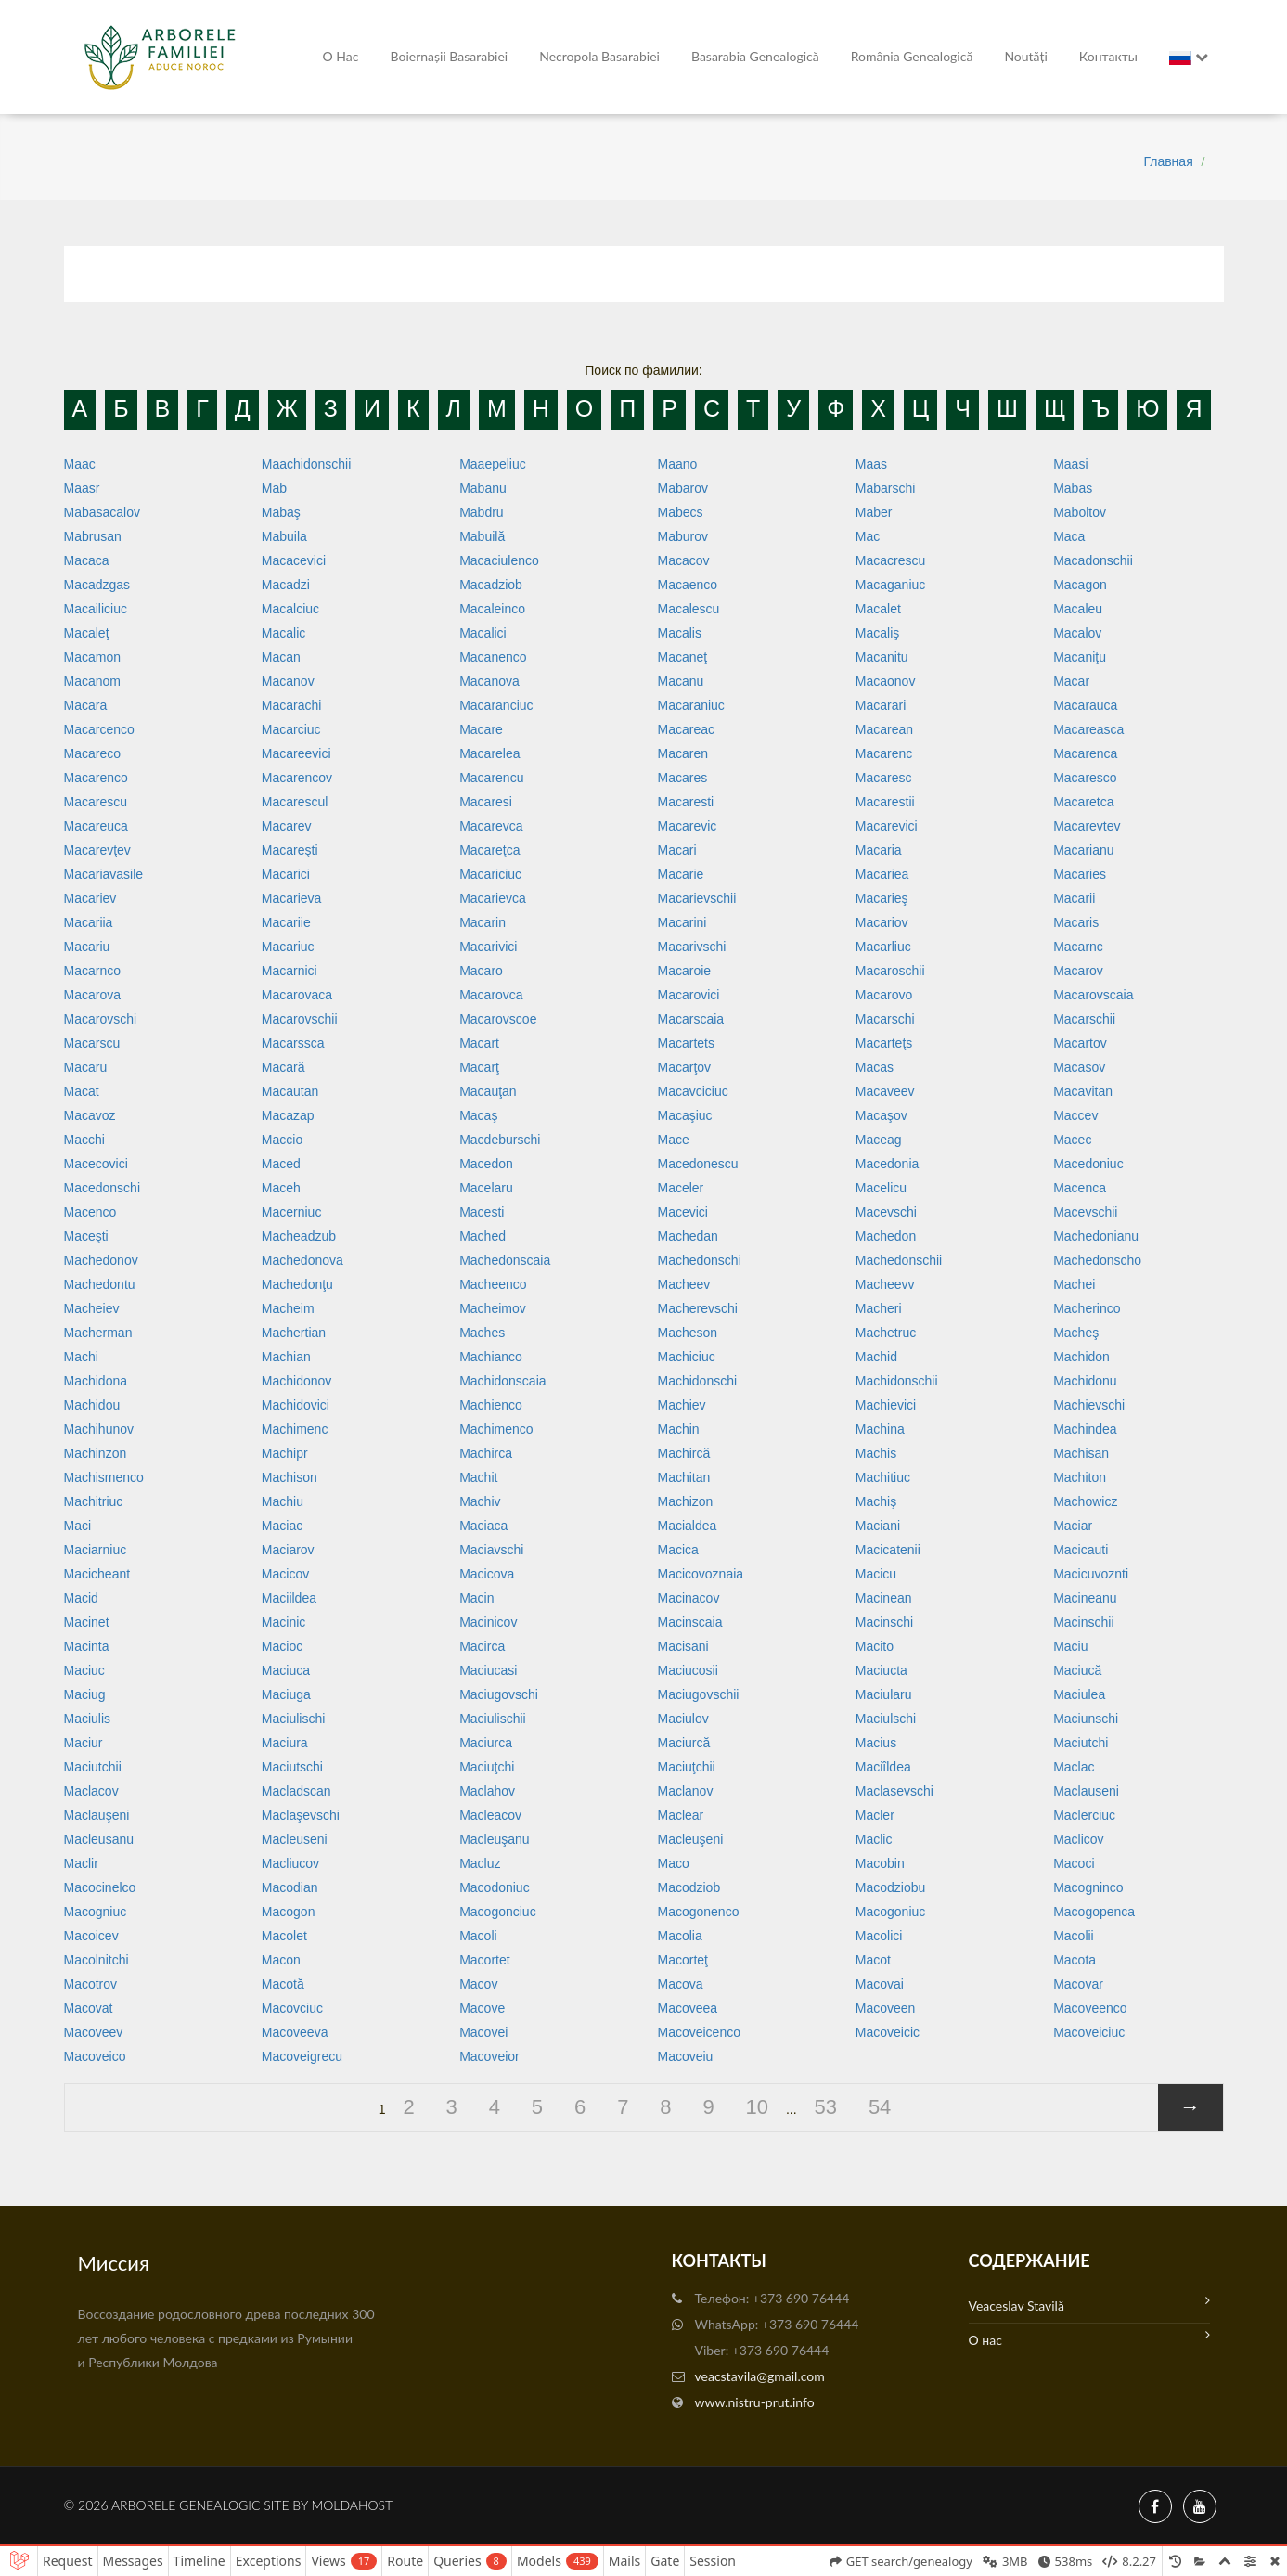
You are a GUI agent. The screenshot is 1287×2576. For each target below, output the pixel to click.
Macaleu (1077, 608)
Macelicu (881, 1187)
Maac (80, 464)
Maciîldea (883, 1766)
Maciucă (1077, 1670)
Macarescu (95, 801)
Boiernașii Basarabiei (449, 56)
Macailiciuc (95, 608)
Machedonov (101, 1260)
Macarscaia (690, 1018)
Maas (871, 464)
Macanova (489, 681)
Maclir (81, 1863)
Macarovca (490, 994)
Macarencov (297, 777)
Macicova (486, 1573)
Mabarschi (886, 488)
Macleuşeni (690, 1839)
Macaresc (884, 777)
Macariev (90, 898)
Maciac (282, 1525)
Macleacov (490, 1815)
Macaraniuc (690, 705)
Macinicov (488, 1622)
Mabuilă (482, 536)
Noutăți (1025, 56)
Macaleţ (86, 632)
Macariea (882, 874)
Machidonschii (897, 1380)
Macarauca (1085, 705)
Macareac (685, 729)
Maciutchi (1080, 1742)
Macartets (685, 1043)
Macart (479, 1043)
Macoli (477, 1935)
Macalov (1077, 632)
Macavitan (1083, 1091)
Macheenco (492, 1284)
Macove (482, 2008)
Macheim (288, 1308)
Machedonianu (1096, 1236)
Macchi (84, 1139)
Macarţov (684, 1067)
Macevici (682, 1211)
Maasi (1070, 464)
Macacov (683, 560)
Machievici (886, 1404)
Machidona (96, 1380)
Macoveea (687, 2008)
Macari (676, 850)
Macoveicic (888, 2032)
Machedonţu (297, 1284)
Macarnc (1078, 946)
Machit (478, 1477)
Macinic (283, 1622)
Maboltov (1079, 512)
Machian (286, 1356)
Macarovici (688, 994)
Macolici (879, 1935)
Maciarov (288, 1549)
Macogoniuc (891, 1911)
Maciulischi (293, 1718)
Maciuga (286, 1694)
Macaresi (485, 801)
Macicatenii (888, 1549)
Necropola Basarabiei (599, 56)
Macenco (90, 1211)
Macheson (687, 1332)
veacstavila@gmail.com (760, 2376)
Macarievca (492, 898)
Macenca (1079, 1187)
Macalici (483, 632)
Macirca (482, 1646)
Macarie (680, 874)
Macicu (876, 1573)
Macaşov (881, 1115)
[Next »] (1190, 2107)
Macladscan (296, 1791)
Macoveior (489, 2056)
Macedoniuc (1088, 1163)
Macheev (683, 1284)
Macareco (92, 753)
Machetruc (886, 1332)
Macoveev (93, 2032)
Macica (677, 1549)
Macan (281, 657)
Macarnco (92, 970)
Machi (81, 1356)
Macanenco (492, 657)
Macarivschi (691, 946)
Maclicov (1078, 1839)
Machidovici (295, 1404)
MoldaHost (352, 2505)
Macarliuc (883, 946)
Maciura (285, 1742)
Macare (481, 729)
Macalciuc (290, 608)
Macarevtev (1086, 825)
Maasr (82, 488)
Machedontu (99, 1284)
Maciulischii (492, 1718)
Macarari (881, 705)
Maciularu (884, 1694)
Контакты (1108, 56)
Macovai (880, 1984)
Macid (81, 1598)
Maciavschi (491, 1549)
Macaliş (877, 632)
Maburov (682, 536)
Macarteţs (884, 1043)
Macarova (92, 994)
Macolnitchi (96, 1959)
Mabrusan (93, 536)
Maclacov (91, 1791)
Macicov (285, 1573)
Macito (875, 1646)
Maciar (1072, 1525)
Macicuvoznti (1090, 1573)
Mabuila (284, 536)
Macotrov (91, 1984)
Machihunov (99, 1429)
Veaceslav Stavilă (1089, 2303)
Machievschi (1089, 1404)
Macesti (481, 1211)
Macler (875, 1815)
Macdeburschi (499, 1139)
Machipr (285, 1453)
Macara (86, 705)
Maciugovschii (698, 1694)
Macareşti (290, 850)
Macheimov (492, 1308)
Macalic (283, 632)
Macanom (92, 681)
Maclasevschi (894, 1791)
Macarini (681, 922)
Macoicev (91, 1935)
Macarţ (479, 1067)
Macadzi (286, 584)
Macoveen (886, 2008)
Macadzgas (97, 584)
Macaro (481, 970)
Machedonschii (899, 1260)
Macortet (484, 1959)
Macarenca (1085, 753)
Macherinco (1086, 1308)
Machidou (92, 1404)
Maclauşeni (97, 1815)
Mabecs (679, 512)
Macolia (679, 1935)
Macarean (884, 729)
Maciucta (881, 1670)
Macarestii (885, 801)
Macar (1071, 681)
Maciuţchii (685, 1766)
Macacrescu (890, 560)
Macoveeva (295, 2032)
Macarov (1078, 970)
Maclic (874, 1839)
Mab (274, 488)
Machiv (479, 1501)
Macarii (1074, 898)
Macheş (1076, 1332)
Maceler (680, 1187)
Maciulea (1079, 1694)
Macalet (878, 608)
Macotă (283, 1984)
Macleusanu (99, 1839)
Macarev (287, 825)
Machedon (886, 1236)
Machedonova (302, 1260)
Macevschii (1085, 1211)
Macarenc (884, 753)
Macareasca (1088, 729)
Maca (1069, 536)
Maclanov (685, 1791)
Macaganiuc (891, 584)
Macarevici (887, 825)
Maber (874, 512)
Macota (1074, 1959)
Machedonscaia (504, 1260)
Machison (289, 1477)
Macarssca (293, 1043)
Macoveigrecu (302, 2056)
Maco (673, 1863)
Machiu (282, 1501)
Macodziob (688, 1887)
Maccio (282, 1139)
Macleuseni (295, 1839)
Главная (1167, 161)
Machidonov (297, 1380)
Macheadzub (299, 1236)
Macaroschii (890, 970)
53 (826, 2107)
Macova (679, 1984)
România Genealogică (912, 56)
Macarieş (882, 898)
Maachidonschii (307, 464)
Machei (1074, 1284)
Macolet (284, 1935)
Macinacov (688, 1598)
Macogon (288, 1911)
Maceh (281, 1187)
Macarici (286, 874)
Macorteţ (682, 1959)
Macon (281, 1959)
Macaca (86, 560)
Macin (476, 1598)
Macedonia (888, 1163)
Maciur (83, 1742)
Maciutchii (93, 1766)
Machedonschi (698, 1260)
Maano (677, 464)
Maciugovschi (498, 1694)
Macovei (483, 2032)
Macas (875, 1067)
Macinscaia (689, 1622)
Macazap (288, 1115)
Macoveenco (1089, 2008)
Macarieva (292, 898)
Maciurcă (683, 1742)
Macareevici (296, 753)
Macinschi (884, 1622)
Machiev (681, 1404)
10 (757, 2107)
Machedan (687, 1236)
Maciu (1070, 1646)
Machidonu (1085, 1380)
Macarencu (491, 777)
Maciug (85, 1694)
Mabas (1072, 488)
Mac (868, 536)
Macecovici (96, 1163)
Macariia (88, 922)
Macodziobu (891, 1887)
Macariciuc (490, 874)
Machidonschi (697, 1380)
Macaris (1076, 922)
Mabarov (682, 488)
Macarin (482, 922)
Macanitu (882, 657)
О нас (341, 56)
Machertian (294, 1332)
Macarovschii (300, 1018)
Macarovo (884, 994)
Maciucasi (488, 1670)
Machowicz (1085, 1501)
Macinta (86, 1646)
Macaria (879, 850)
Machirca (485, 1453)
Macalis (679, 632)
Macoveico (95, 2056)
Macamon (92, 657)
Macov (478, 1984)
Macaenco (687, 584)
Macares (682, 777)
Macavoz (90, 1115)
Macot (873, 1959)
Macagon (1080, 584)
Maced (281, 1163)
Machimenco (496, 1429)
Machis (876, 1453)
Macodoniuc (494, 1887)
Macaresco (1084, 777)
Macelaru (486, 1187)
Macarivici (488, 946)
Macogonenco (698, 1911)
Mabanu (483, 488)
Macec (1072, 1139)
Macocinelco (100, 1887)
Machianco (490, 1356)
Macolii (1073, 1935)
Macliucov (290, 1863)
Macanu (680, 681)
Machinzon (95, 1453)
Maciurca (485, 1742)
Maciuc (84, 1670)
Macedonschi (102, 1187)
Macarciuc (291, 729)
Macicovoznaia (700, 1573)
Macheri (879, 1308)
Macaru (86, 1067)
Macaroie (684, 970)
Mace (673, 1139)
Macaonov (886, 681)
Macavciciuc (692, 1091)
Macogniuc (95, 1911)
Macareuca (96, 825)
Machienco (490, 1404)
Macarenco (96, 777)
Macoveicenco (698, 2032)
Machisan (1081, 1453)
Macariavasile (104, 874)
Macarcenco (99, 729)
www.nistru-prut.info (755, 2402)
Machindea (1085, 1429)
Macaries (1079, 874)
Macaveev (885, 1091)
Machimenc (295, 1429)
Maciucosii (687, 1670)
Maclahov (487, 1791)
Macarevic (686, 825)
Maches (482, 1332)
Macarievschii (696, 898)
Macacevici (294, 560)
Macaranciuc (496, 705)
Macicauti (1080, 1549)
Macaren (682, 753)
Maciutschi (292, 1766)
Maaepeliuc (492, 464)
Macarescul (295, 801)
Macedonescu (697, 1163)
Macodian (290, 1887)
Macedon (486, 1163)
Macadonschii (1093, 560)
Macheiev (92, 1308)
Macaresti (685, 801)
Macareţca (489, 850)
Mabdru (481, 512)
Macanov (288, 681)
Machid (876, 1356)
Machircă (683, 1453)
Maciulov (682, 1718)
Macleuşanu (494, 1839)
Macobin (880, 1863)
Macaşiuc (684, 1115)
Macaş (478, 1115)
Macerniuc (292, 1211)
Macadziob (490, 584)
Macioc (282, 1646)
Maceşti (86, 1236)
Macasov (1079, 1067)
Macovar (1078, 1984)
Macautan (290, 1091)
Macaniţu (1079, 657)
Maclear (680, 1815)
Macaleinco (492, 608)
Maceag (879, 1139)
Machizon (685, 1501)
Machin (678, 1429)
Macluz (479, 1863)
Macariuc (288, 946)
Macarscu (92, 1043)
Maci (78, 1525)
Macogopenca (1094, 1911)
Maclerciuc (1084, 1815)
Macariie (286, 922)
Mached (482, 1236)
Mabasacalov (102, 512)
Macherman (98, 1332)
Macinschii (1083, 1622)
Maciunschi (1085, 1718)
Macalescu (688, 608)
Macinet (86, 1622)
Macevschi (886, 1211)
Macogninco (1088, 1887)
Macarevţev (97, 850)
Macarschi (885, 1018)
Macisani (682, 1646)
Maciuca (286, 1670)
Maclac (1073, 1766)
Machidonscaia (502, 1380)
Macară (283, 1067)
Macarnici (289, 970)
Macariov (882, 922)
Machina (880, 1429)
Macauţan (487, 1091)
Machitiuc (883, 1477)
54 (880, 2107)
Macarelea (489, 753)
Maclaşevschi (301, 1815)
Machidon (1081, 1356)
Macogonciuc (497, 1911)
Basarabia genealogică (755, 56)
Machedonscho (1097, 1260)
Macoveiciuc (1089, 2032)
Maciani (878, 1525)
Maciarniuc (95, 1549)
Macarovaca (297, 994)
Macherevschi (697, 1308)
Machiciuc (685, 1356)
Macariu (87, 946)
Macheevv (885, 1284)
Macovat (88, 2008)
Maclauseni (1086, 1791)
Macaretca (1083, 801)
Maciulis (87, 1718)
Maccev (1075, 1115)
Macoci (1073, 1863)
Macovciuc (292, 2008)
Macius (876, 1742)
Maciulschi (886, 1718)
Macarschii (1084, 1018)
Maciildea (289, 1598)
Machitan (683, 1477)
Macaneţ (682, 657)
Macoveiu (685, 2056)
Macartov (1080, 1043)
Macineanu (1085, 1598)
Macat (81, 1091)
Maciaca (483, 1525)
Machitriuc (93, 1501)
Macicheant (97, 1573)
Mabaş (281, 512)
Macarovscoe (497, 1018)
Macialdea (686, 1525)
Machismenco (104, 1477)
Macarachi (292, 705)
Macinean (884, 1598)
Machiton (1079, 1477)
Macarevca (490, 825)
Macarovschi (100, 1018)
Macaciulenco (499, 560)
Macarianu (1083, 850)
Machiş (876, 1501)
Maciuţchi (486, 1766)
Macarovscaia (1093, 994)
